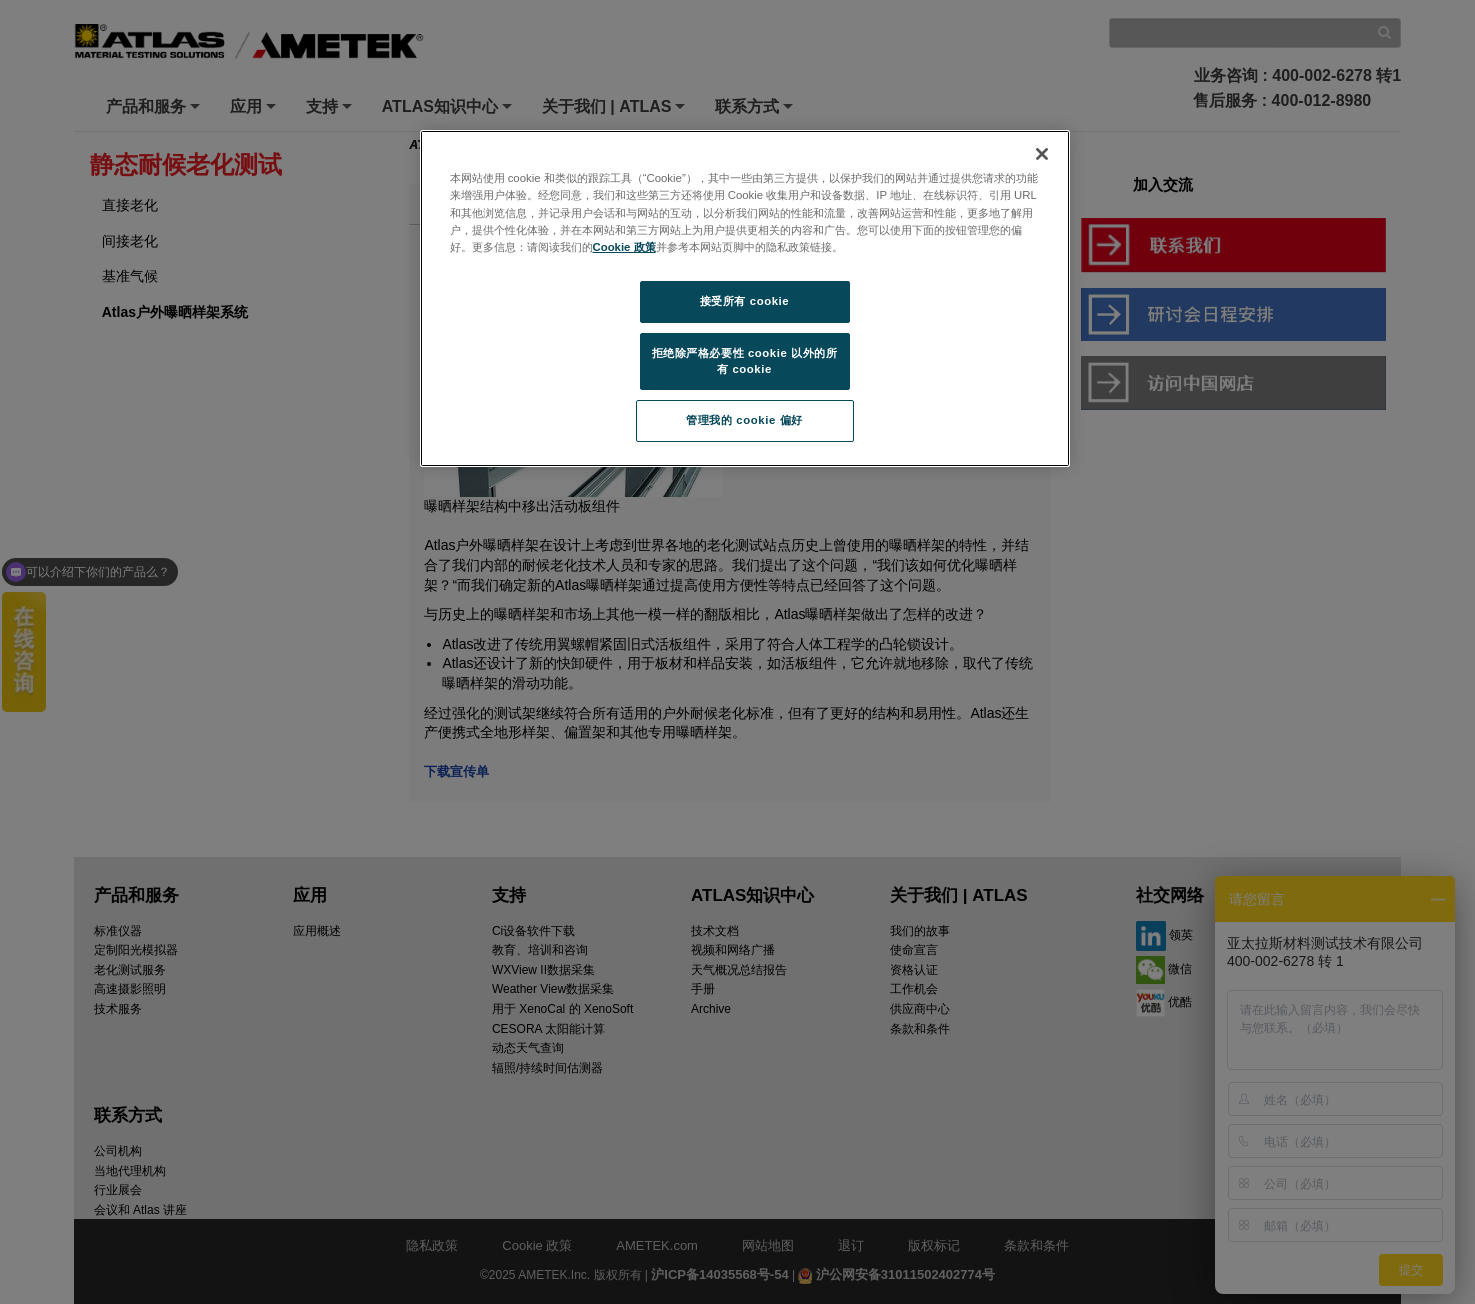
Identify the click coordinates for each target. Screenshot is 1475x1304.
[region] (745, 298)
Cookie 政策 (624, 247)
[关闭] (1042, 154)
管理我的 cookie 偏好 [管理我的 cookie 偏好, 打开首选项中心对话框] (744, 420)
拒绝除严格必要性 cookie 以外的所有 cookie (745, 361)
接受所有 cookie (744, 301)
